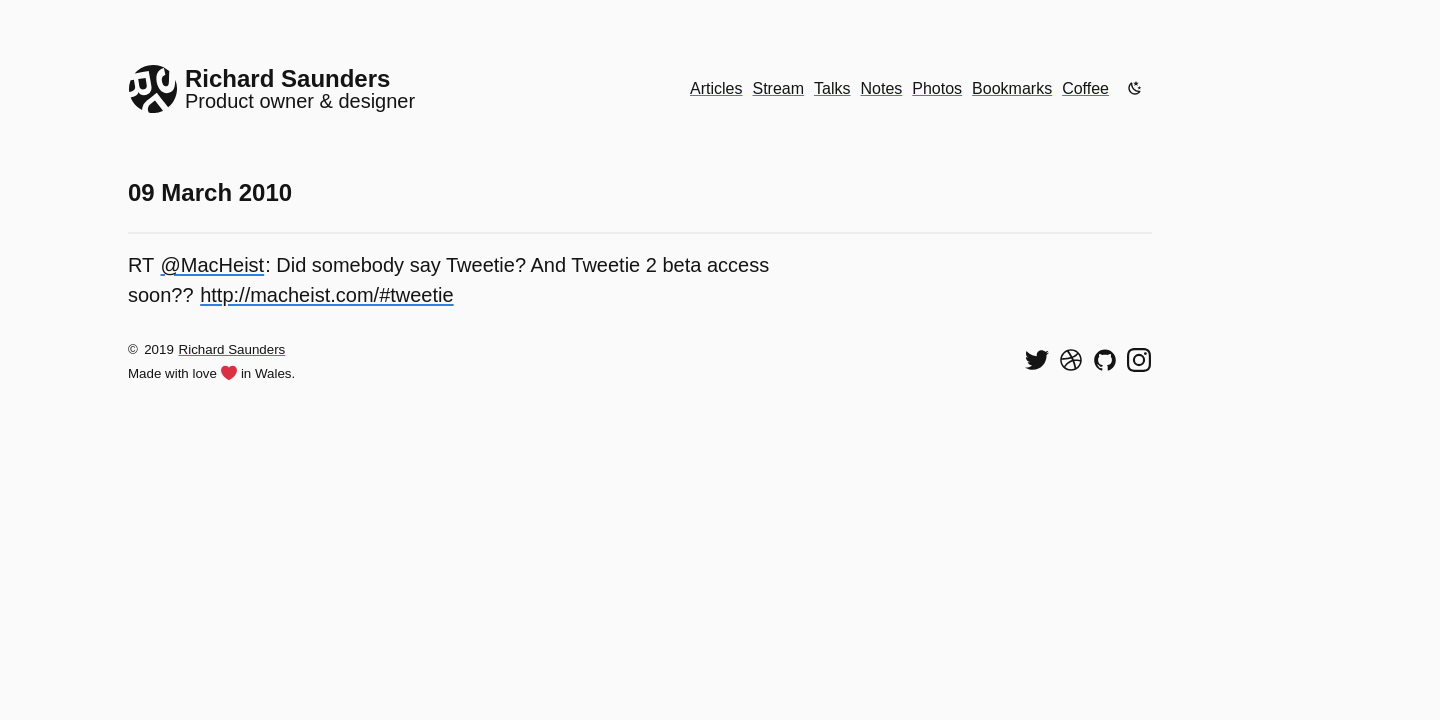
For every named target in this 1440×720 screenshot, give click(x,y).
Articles (716, 88)
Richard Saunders (232, 349)
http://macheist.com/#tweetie (326, 295)
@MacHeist (213, 265)
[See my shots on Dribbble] (1071, 360)
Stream (778, 88)
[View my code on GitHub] (1105, 360)
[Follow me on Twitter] (1037, 360)
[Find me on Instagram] (1139, 360)
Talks (832, 88)
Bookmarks (1012, 88)
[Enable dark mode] (1135, 88)
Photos (937, 88)
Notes (882, 88)
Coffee (1085, 88)
